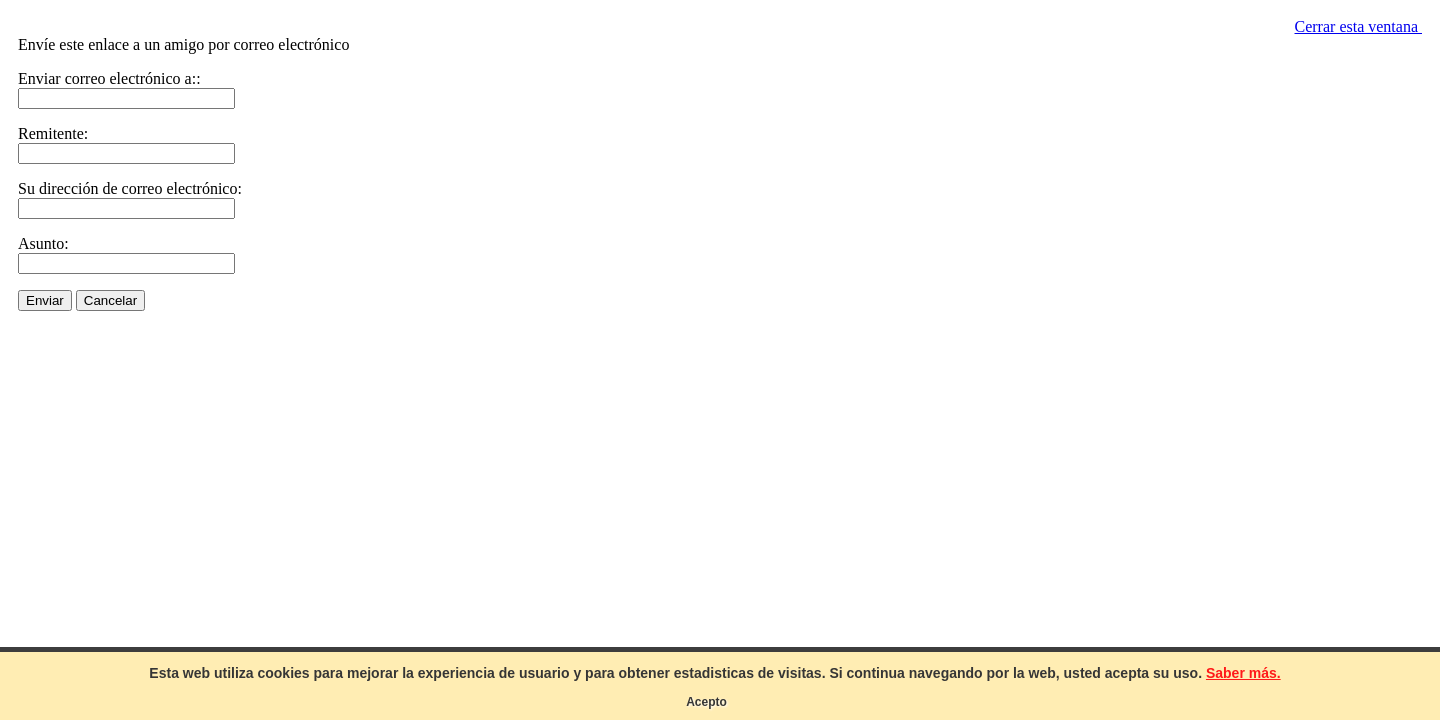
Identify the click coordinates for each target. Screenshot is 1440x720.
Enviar (45, 300)
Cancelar (110, 300)
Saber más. (1243, 673)
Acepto (706, 702)
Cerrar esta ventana (1358, 26)
